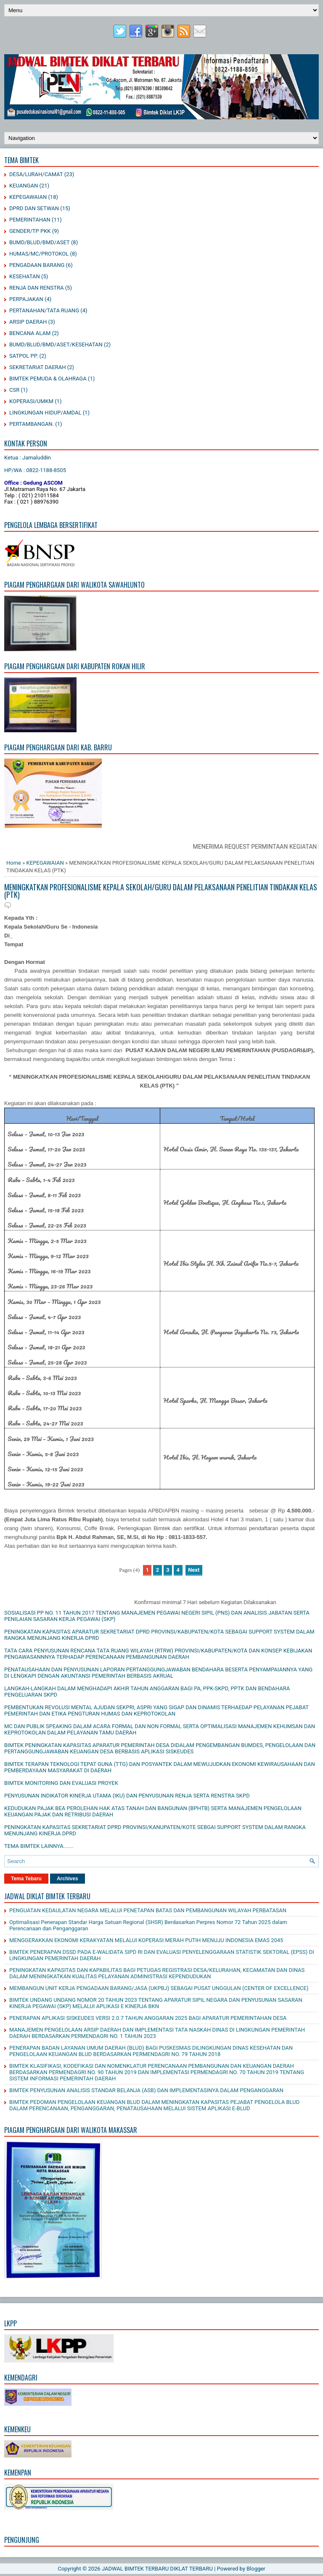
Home (13, 863)
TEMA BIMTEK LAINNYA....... (39, 1846)
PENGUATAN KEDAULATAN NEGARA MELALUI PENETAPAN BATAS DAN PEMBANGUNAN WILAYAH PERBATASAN (147, 1910)
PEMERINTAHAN (29, 219)
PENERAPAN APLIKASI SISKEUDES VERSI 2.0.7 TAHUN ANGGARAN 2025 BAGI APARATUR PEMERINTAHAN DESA (147, 2018)
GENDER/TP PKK (30, 231)
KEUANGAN (23, 185)
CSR (14, 390)
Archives (67, 1879)
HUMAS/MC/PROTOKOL (39, 254)
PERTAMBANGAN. (31, 424)
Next (193, 1570)
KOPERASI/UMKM (31, 401)
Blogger (255, 2568)
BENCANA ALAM (29, 333)
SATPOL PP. (23, 356)
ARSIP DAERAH (28, 322)
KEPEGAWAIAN (28, 197)
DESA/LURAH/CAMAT (36, 174)
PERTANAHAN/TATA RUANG (44, 310)
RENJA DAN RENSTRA (36, 288)
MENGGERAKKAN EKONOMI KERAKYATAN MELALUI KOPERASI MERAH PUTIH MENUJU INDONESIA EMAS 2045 (146, 1940)
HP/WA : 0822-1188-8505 (35, 470)
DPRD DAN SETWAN (34, 208)
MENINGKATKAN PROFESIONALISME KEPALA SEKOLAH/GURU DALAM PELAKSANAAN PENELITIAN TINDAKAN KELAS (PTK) (160, 890)
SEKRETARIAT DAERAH (37, 367)
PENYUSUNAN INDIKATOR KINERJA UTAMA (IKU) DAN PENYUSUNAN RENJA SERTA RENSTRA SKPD (127, 1795)
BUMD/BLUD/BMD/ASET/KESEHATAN (56, 344)
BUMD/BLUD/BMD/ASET (39, 242)
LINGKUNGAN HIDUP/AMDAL (45, 412)
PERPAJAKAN (26, 299)
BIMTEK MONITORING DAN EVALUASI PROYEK (61, 1783)
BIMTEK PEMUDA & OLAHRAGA (48, 378)
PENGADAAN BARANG (36, 265)
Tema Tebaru (26, 1879)
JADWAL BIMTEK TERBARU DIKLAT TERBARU (157, 2568)
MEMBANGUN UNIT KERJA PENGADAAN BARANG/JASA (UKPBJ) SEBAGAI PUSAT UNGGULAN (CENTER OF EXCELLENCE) (158, 1988)
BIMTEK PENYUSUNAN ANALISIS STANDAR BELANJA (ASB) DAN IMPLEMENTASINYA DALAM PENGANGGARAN (146, 2090)
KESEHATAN (24, 276)
